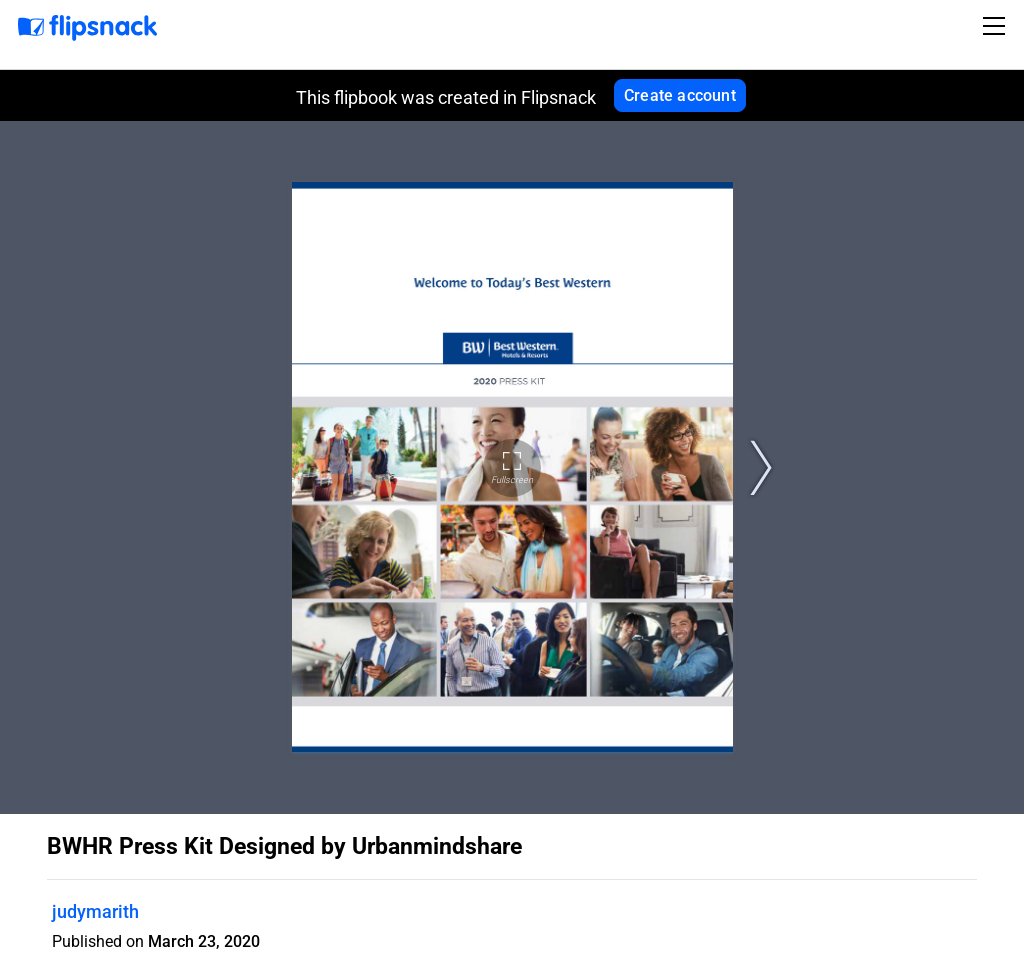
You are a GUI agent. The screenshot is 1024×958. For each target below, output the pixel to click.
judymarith (95, 911)
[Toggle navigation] (997, 26)
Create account (680, 95)
